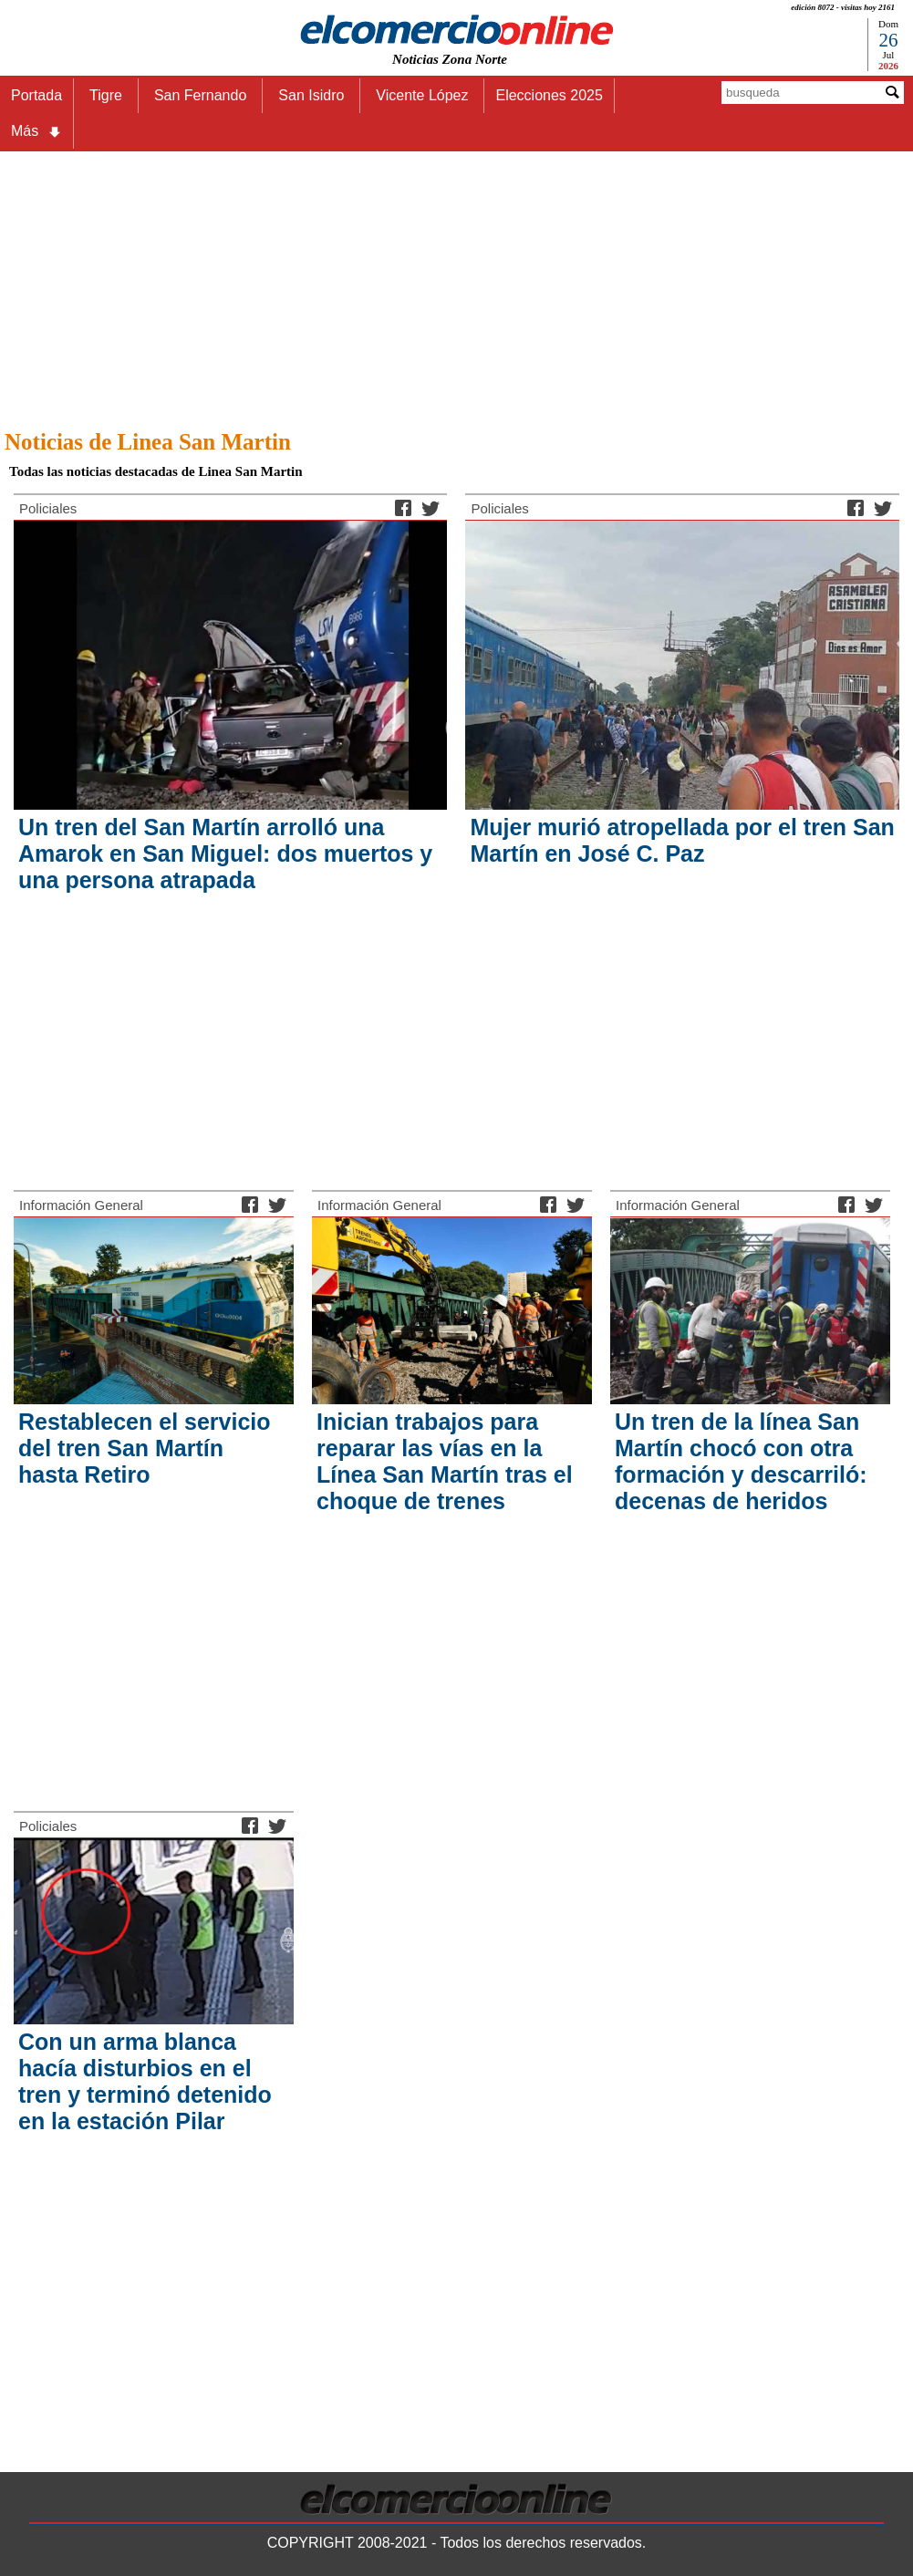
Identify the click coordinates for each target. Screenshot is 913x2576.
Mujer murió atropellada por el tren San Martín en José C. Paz (682, 840)
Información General (81, 1205)
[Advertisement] (456, 285)
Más (36, 131)
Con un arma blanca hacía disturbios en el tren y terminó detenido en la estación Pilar (145, 2081)
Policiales (48, 508)
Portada (36, 95)
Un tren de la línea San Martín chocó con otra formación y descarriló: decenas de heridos (740, 1461)
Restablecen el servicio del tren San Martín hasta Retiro (144, 1448)
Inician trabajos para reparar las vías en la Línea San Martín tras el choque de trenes (444, 1461)
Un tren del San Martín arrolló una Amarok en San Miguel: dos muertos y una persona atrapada (225, 853)
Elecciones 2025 (548, 95)
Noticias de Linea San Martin (148, 441)
